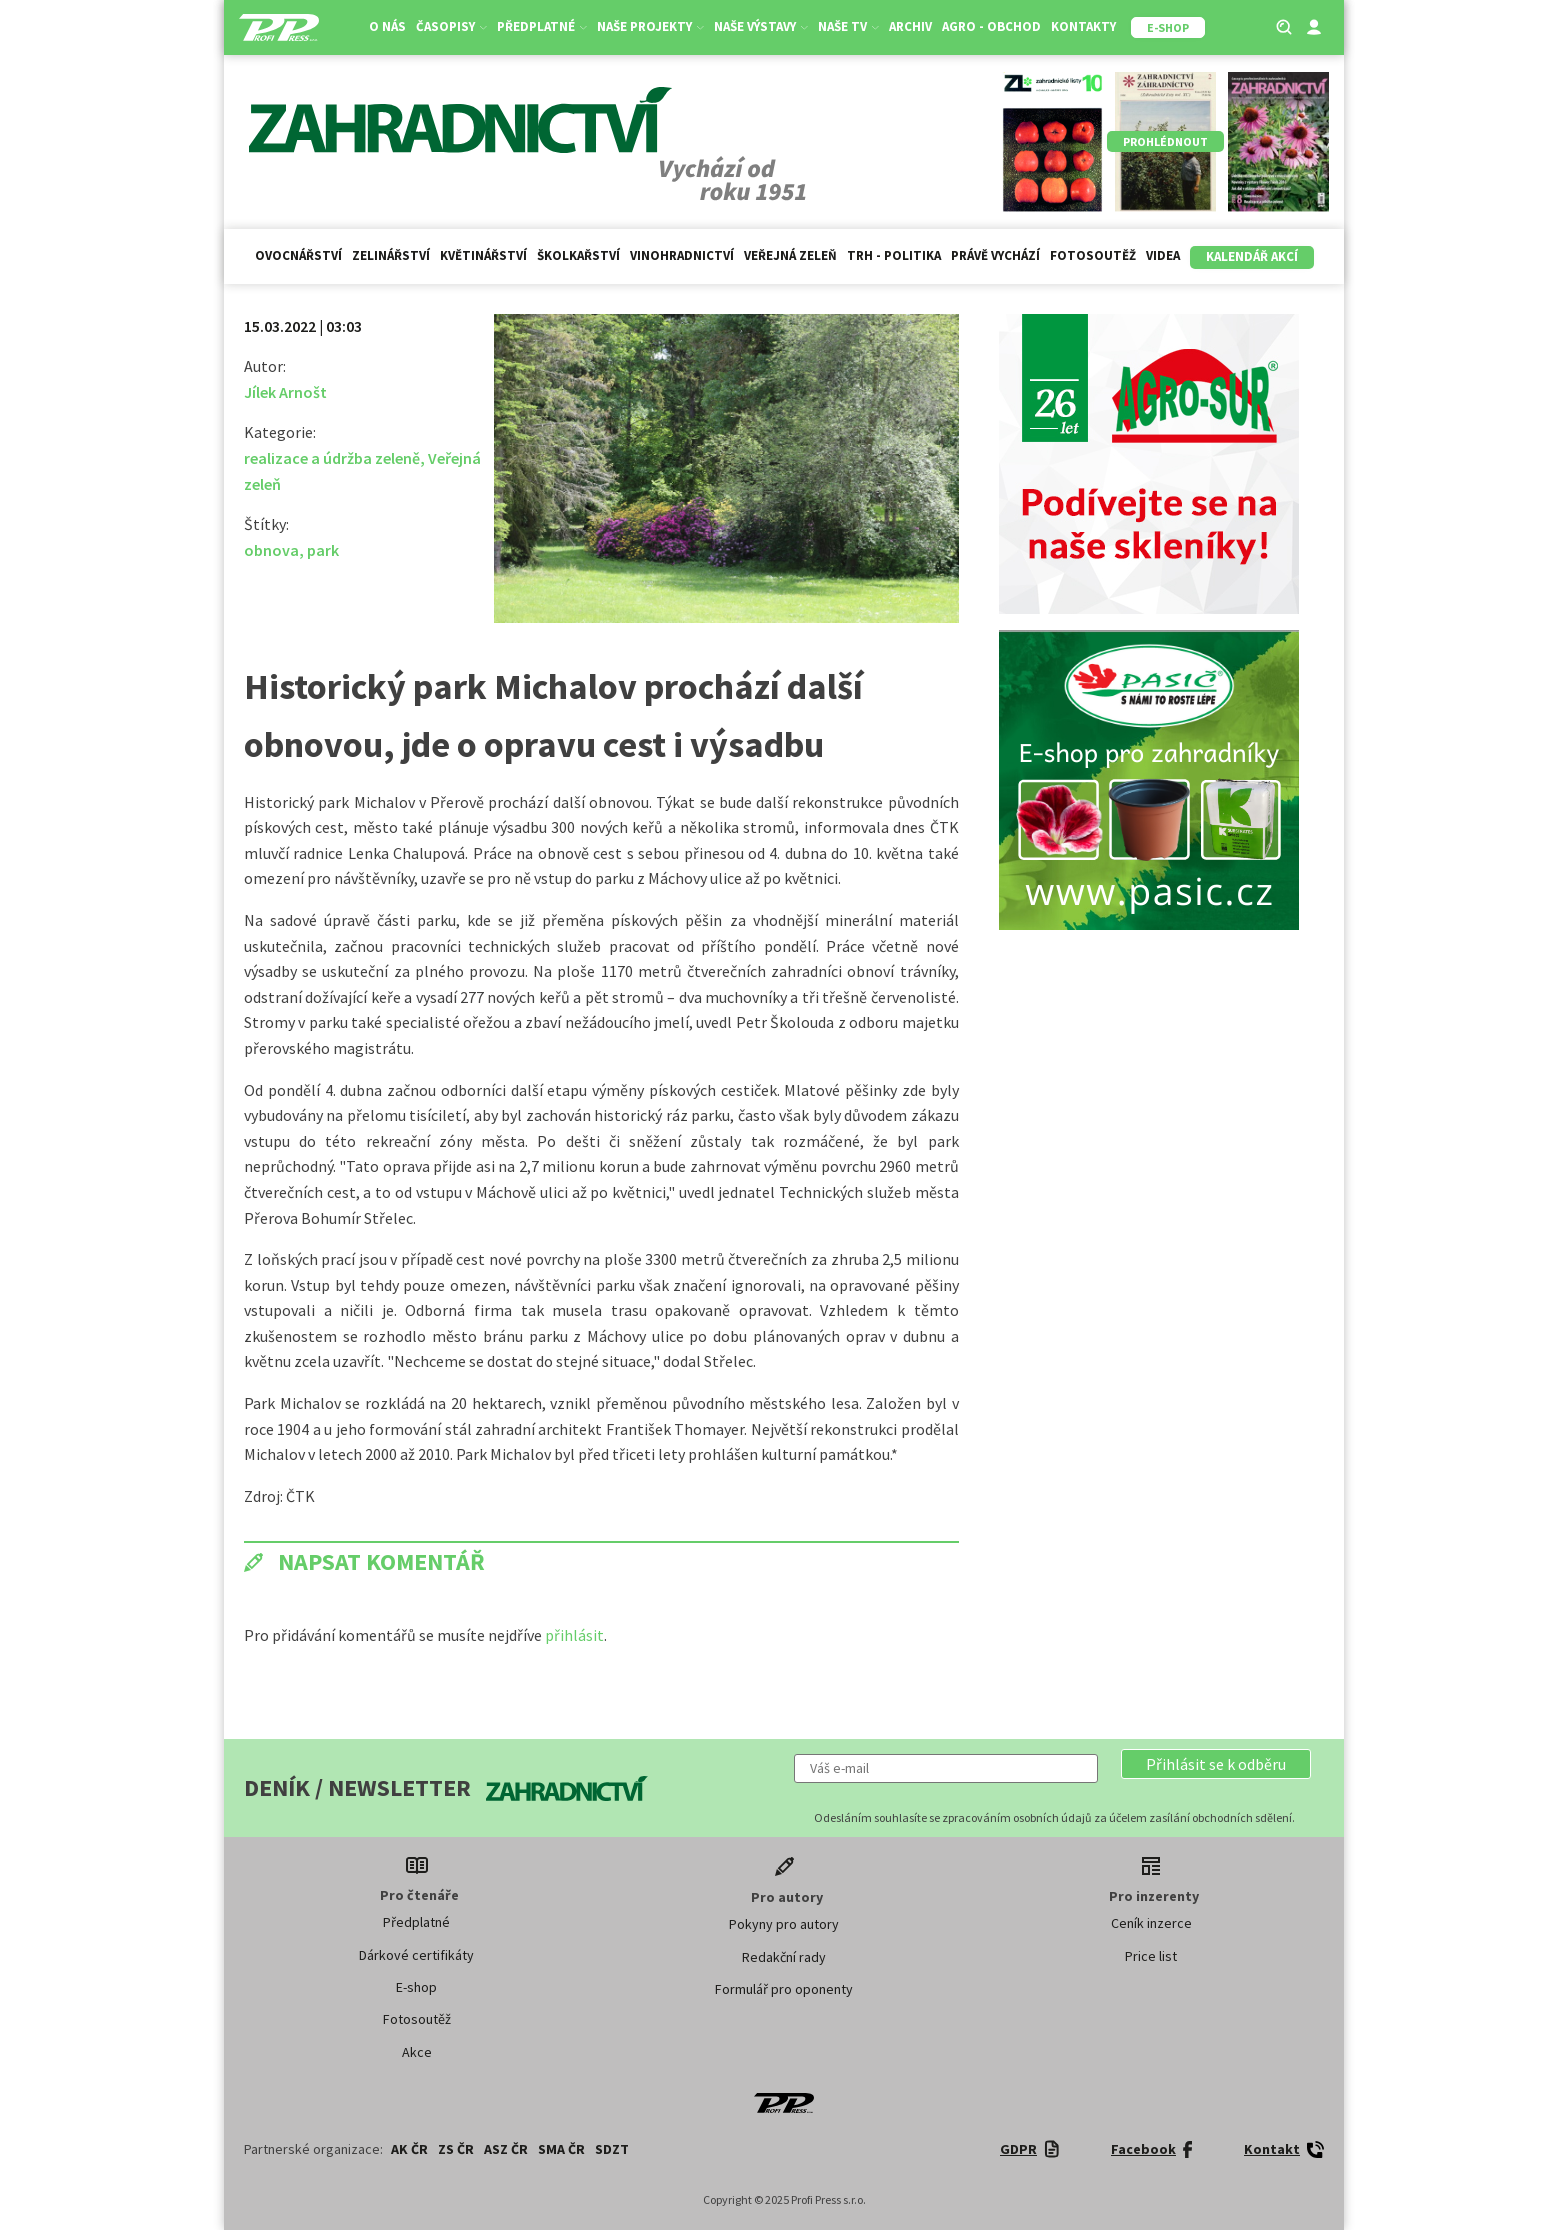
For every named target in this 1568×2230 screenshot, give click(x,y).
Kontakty (1083, 26)
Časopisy (451, 26)
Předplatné (542, 26)
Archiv (910, 26)
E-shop (416, 1987)
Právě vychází (995, 255)
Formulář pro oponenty (784, 1989)
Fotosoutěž (1093, 255)
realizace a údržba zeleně (332, 458)
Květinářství (483, 255)
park (323, 550)
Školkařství (578, 255)
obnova (271, 550)
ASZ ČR (506, 2149)
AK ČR (409, 2149)
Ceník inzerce (1151, 1923)
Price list (1151, 1956)
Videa (1163, 255)
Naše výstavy (761, 26)
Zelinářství (391, 255)
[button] (1216, 1764)
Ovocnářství (298, 255)
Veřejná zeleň (790, 255)
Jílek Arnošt (285, 392)
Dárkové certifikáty (416, 1955)
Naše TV (848, 26)
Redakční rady (784, 1957)
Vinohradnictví (682, 255)
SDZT (612, 2149)
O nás (387, 26)
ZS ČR (456, 2149)
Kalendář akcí (1252, 256)
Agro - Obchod (991, 26)
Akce (417, 2052)
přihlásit (574, 1635)
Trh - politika (894, 255)
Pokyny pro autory (784, 1924)
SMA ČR (561, 2149)
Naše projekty (650, 26)
